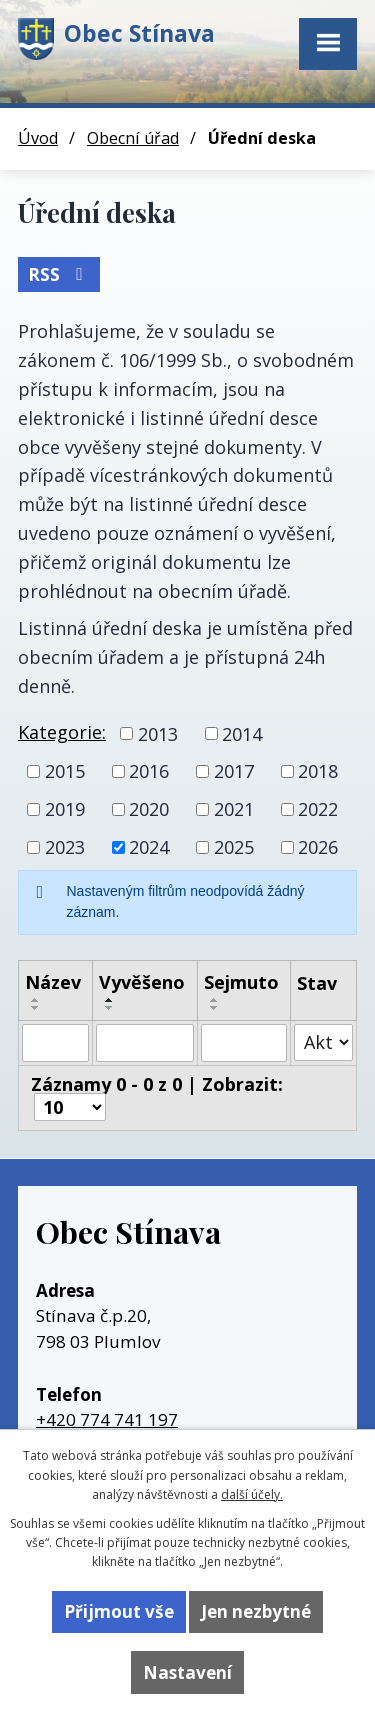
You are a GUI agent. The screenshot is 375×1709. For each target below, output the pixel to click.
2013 (158, 733)
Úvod (38, 138)
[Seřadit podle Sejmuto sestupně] (215, 1008)
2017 (234, 771)
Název (53, 982)
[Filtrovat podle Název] (55, 1043)
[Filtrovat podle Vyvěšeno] (144, 1043)
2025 (234, 847)
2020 (149, 809)
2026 (318, 847)
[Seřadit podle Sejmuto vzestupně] (215, 1000)
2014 (242, 733)
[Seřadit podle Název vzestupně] (36, 1000)
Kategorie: (62, 732)
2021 (234, 809)
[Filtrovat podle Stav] (323, 1042)
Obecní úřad (133, 138)
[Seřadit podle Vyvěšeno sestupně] (110, 1008)
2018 (318, 771)
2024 (149, 847)
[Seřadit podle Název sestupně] (36, 1008)
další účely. (252, 1494)
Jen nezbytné (256, 1611)
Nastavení (187, 1672)
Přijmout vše (119, 1611)
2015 (65, 771)
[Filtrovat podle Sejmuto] (244, 1043)
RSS (59, 274)
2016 (149, 771)
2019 (65, 809)
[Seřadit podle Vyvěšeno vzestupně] (110, 1000)
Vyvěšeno (142, 982)
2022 (318, 809)
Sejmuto (241, 982)
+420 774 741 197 (107, 1419)
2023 (65, 847)
